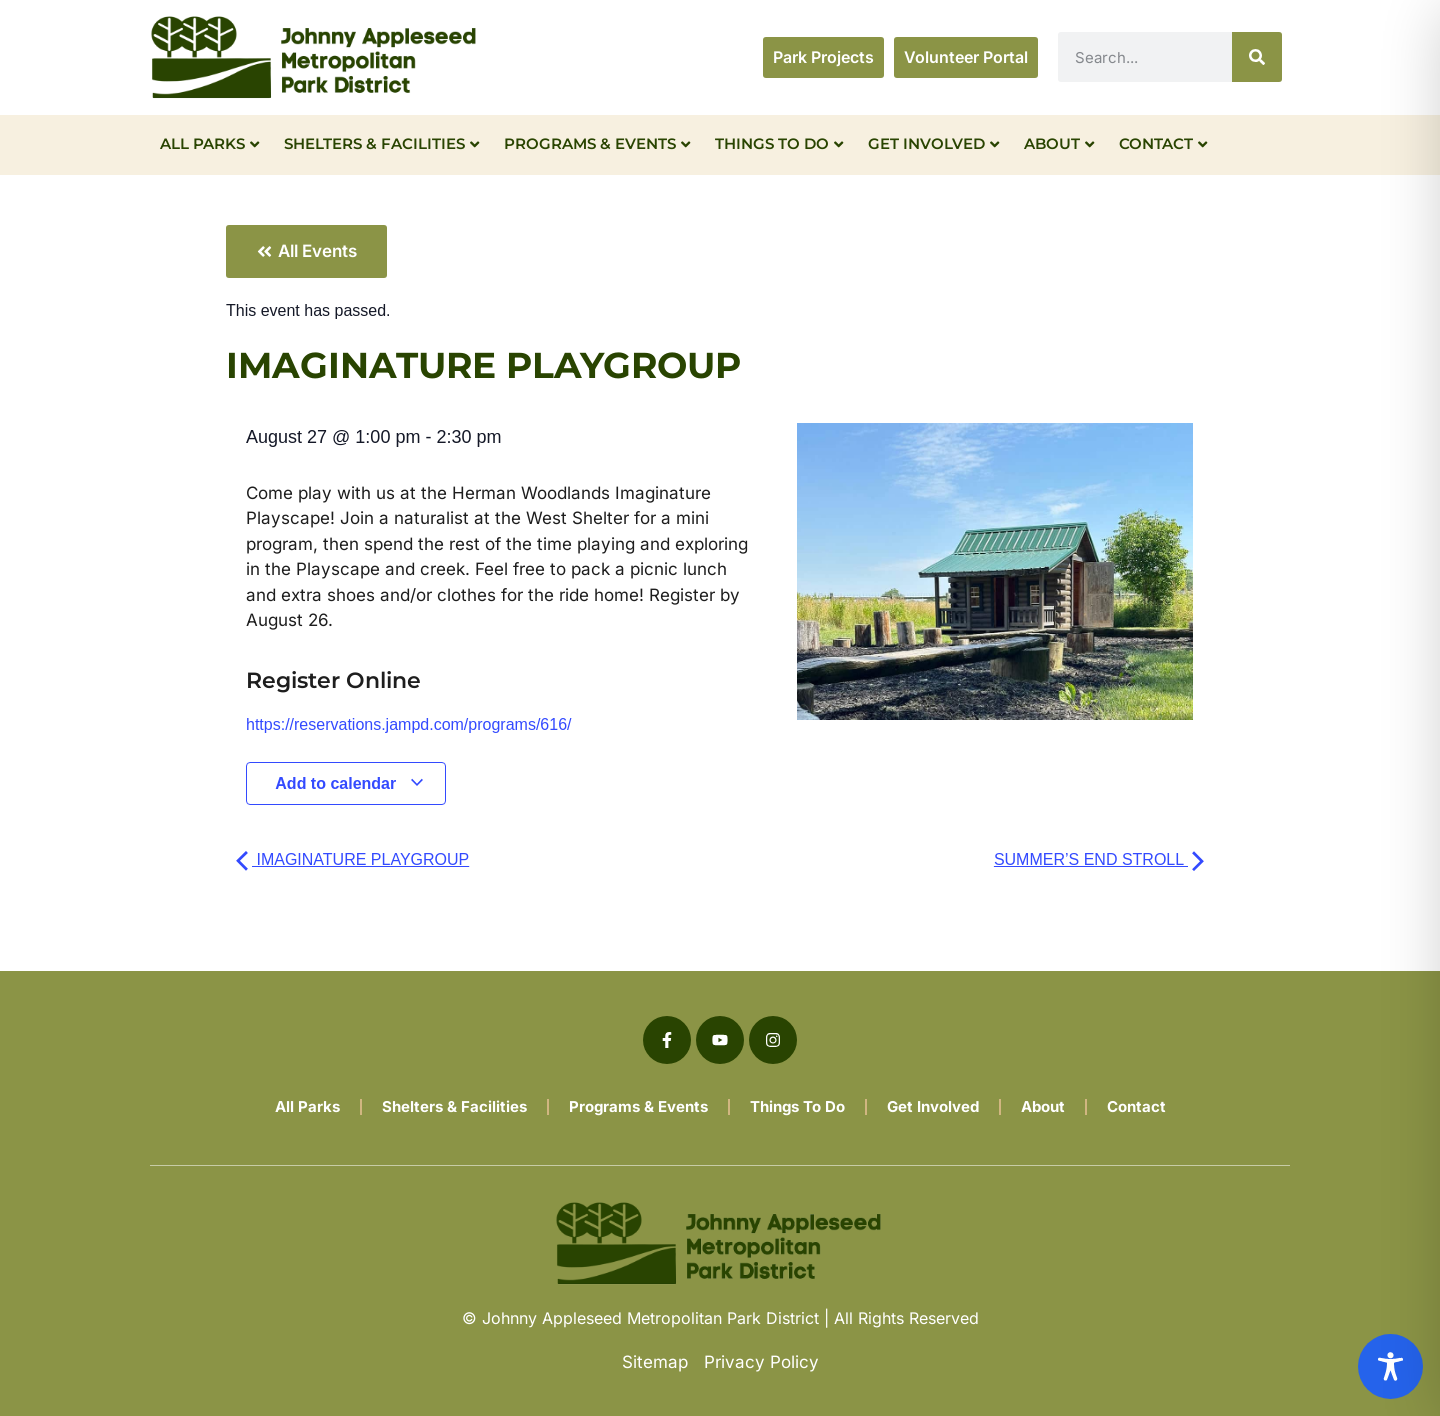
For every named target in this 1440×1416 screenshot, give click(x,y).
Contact (1163, 143)
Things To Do (779, 143)
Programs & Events (597, 143)
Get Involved (933, 143)
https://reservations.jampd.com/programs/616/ (408, 724)
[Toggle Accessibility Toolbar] (1390, 1366)
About (1059, 143)
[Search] (1257, 57)
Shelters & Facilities (381, 143)
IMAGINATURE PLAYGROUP (352, 859)
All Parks (209, 143)
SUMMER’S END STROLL (1099, 859)
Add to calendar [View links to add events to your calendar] (349, 783)
